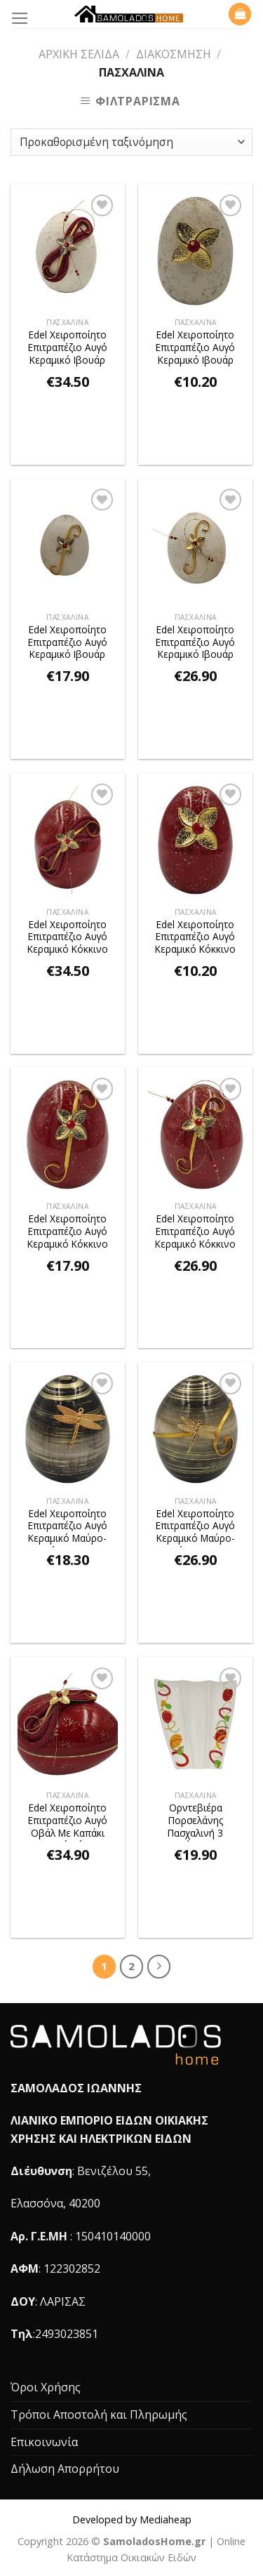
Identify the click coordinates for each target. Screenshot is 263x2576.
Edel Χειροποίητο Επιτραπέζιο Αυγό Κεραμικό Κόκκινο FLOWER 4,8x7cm (195, 938)
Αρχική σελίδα (79, 54)
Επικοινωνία (44, 2442)
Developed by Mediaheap (131, 2519)
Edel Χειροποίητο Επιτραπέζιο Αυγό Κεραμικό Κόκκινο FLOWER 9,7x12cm (195, 1233)
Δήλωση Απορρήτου (65, 2468)
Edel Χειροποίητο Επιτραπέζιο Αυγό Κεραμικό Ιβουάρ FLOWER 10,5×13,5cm (67, 349)
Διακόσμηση (173, 54)
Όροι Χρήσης (46, 2387)
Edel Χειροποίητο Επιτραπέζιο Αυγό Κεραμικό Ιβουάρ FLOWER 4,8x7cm (195, 349)
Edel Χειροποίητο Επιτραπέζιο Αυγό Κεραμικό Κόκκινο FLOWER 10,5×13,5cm (67, 938)
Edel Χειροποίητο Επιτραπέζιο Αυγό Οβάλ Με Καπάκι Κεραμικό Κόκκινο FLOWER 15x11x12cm (67, 1822)
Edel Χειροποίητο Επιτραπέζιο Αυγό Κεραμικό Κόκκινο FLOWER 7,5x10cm (67, 1233)
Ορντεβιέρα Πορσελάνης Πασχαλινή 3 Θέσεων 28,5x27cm (195, 1822)
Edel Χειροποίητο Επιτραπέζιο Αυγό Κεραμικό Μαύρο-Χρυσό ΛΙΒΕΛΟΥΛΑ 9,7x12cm (195, 1527)
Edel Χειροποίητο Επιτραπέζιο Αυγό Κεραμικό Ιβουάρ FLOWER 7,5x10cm (67, 643)
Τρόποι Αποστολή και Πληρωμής (99, 2414)
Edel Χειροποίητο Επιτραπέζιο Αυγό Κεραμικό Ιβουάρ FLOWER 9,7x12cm (195, 643)
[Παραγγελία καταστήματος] (131, 142)
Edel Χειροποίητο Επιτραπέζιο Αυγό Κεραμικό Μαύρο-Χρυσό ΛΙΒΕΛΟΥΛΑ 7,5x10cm (67, 1527)
